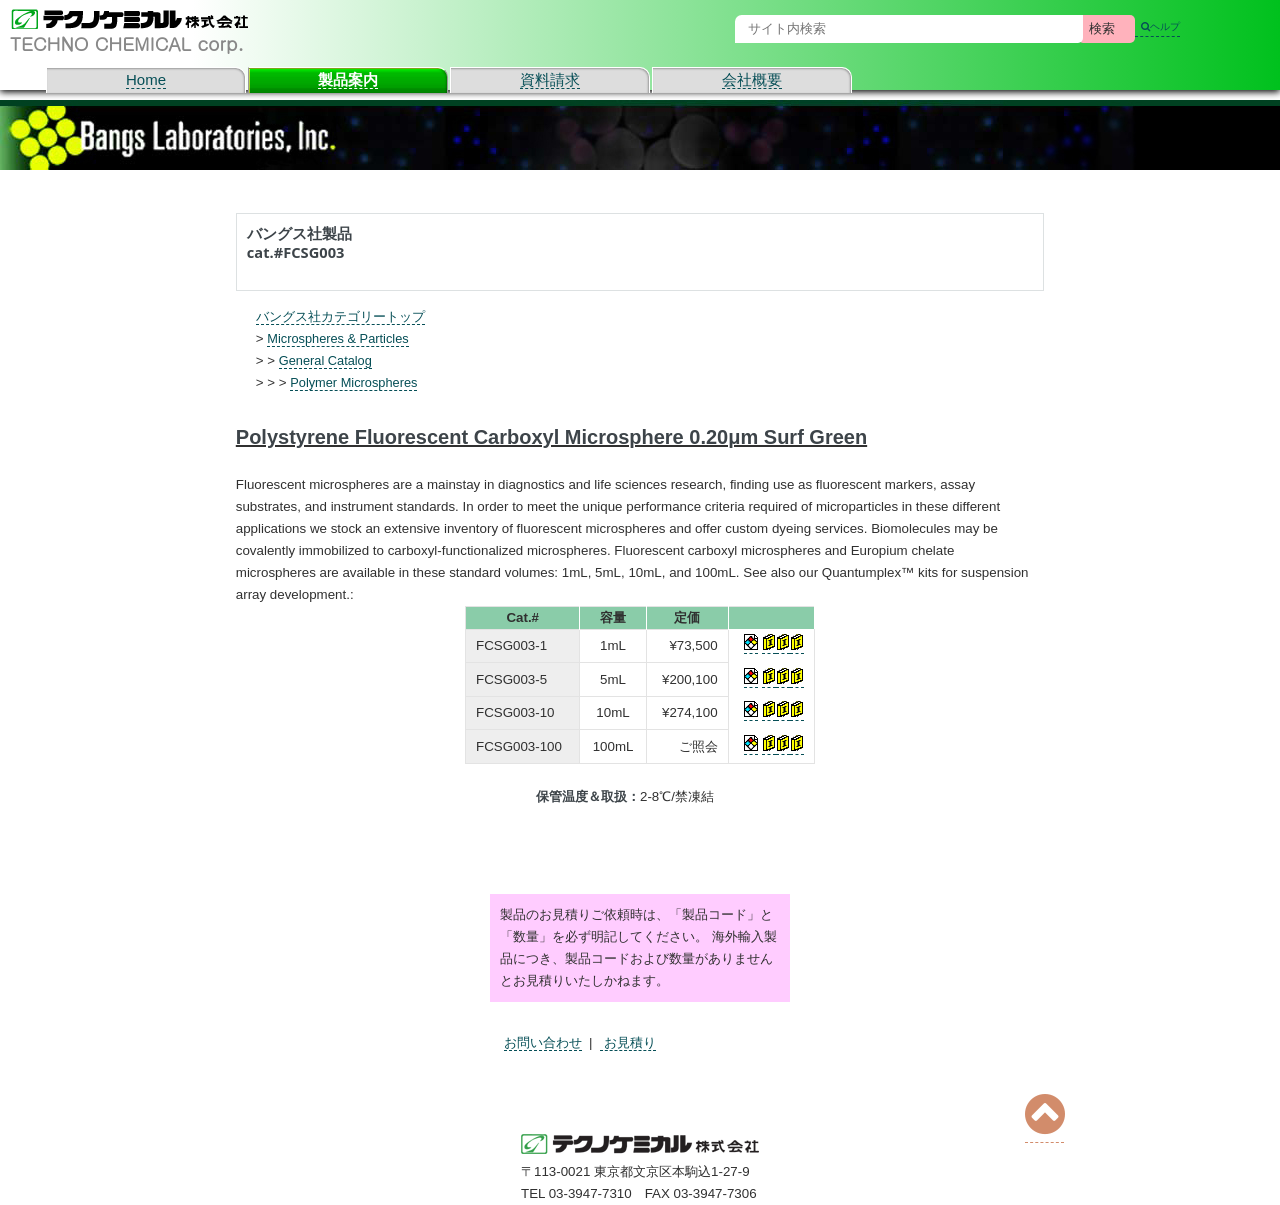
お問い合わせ (543, 1042)
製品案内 (348, 79)
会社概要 (752, 79)
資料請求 (550, 79)
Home (146, 79)
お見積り (628, 1042)
